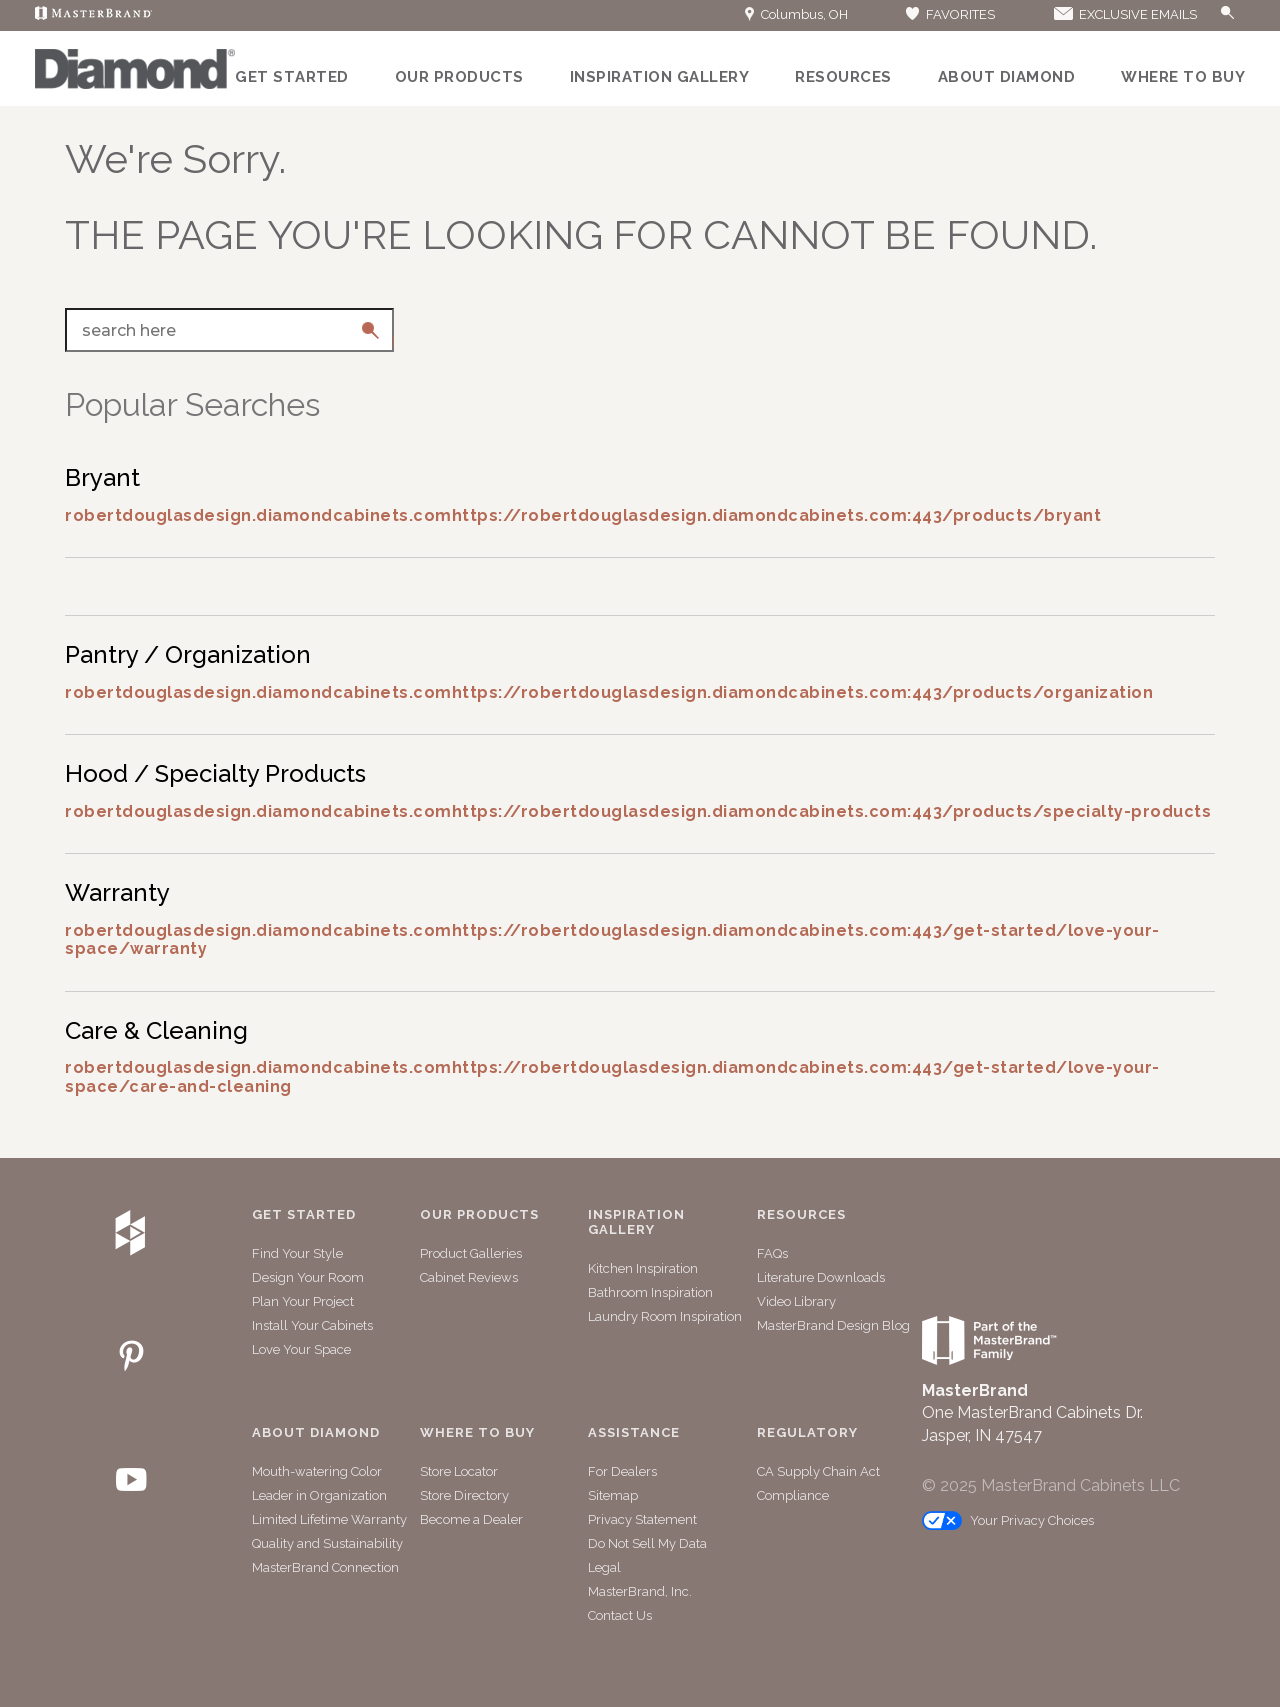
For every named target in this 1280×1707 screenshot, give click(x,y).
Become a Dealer (471, 1519)
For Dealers (622, 1471)
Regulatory (807, 1433)
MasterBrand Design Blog (833, 1325)
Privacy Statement (642, 1519)
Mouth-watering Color (317, 1471)
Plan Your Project (303, 1301)
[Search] (1207, 16)
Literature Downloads (821, 1277)
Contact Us (620, 1615)
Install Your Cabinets (312, 1325)
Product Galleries (471, 1253)
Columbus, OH (796, 14)
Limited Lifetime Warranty (329, 1519)
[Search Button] (1228, 13)
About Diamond (1007, 77)
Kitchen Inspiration (643, 1268)
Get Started (292, 77)
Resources (843, 77)
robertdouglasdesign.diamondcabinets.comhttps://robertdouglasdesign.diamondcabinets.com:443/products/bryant (583, 515)
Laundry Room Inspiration (665, 1316)
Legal (604, 1567)
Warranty (117, 892)
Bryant (102, 477)
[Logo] (135, 84)
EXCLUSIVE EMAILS (1124, 14)
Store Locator (459, 1471)
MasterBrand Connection (325, 1567)
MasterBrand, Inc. (640, 1591)
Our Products (459, 77)
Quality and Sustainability (327, 1543)
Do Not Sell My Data (647, 1543)
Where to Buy (1183, 77)
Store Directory (464, 1495)
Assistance (634, 1433)
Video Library (796, 1301)
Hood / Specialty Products (215, 773)
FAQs (772, 1253)
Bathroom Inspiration (650, 1292)
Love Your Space (301, 1349)
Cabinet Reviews (469, 1277)
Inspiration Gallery (660, 77)
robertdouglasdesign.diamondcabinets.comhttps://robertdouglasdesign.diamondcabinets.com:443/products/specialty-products (638, 811)
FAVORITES (949, 14)
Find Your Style (297, 1253)
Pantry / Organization (188, 654)
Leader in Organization (319, 1495)
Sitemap (613, 1495)
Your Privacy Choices (1008, 1520)
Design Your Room (308, 1277)
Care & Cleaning (156, 1030)
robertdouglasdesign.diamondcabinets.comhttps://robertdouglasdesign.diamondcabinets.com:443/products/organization (609, 692)
